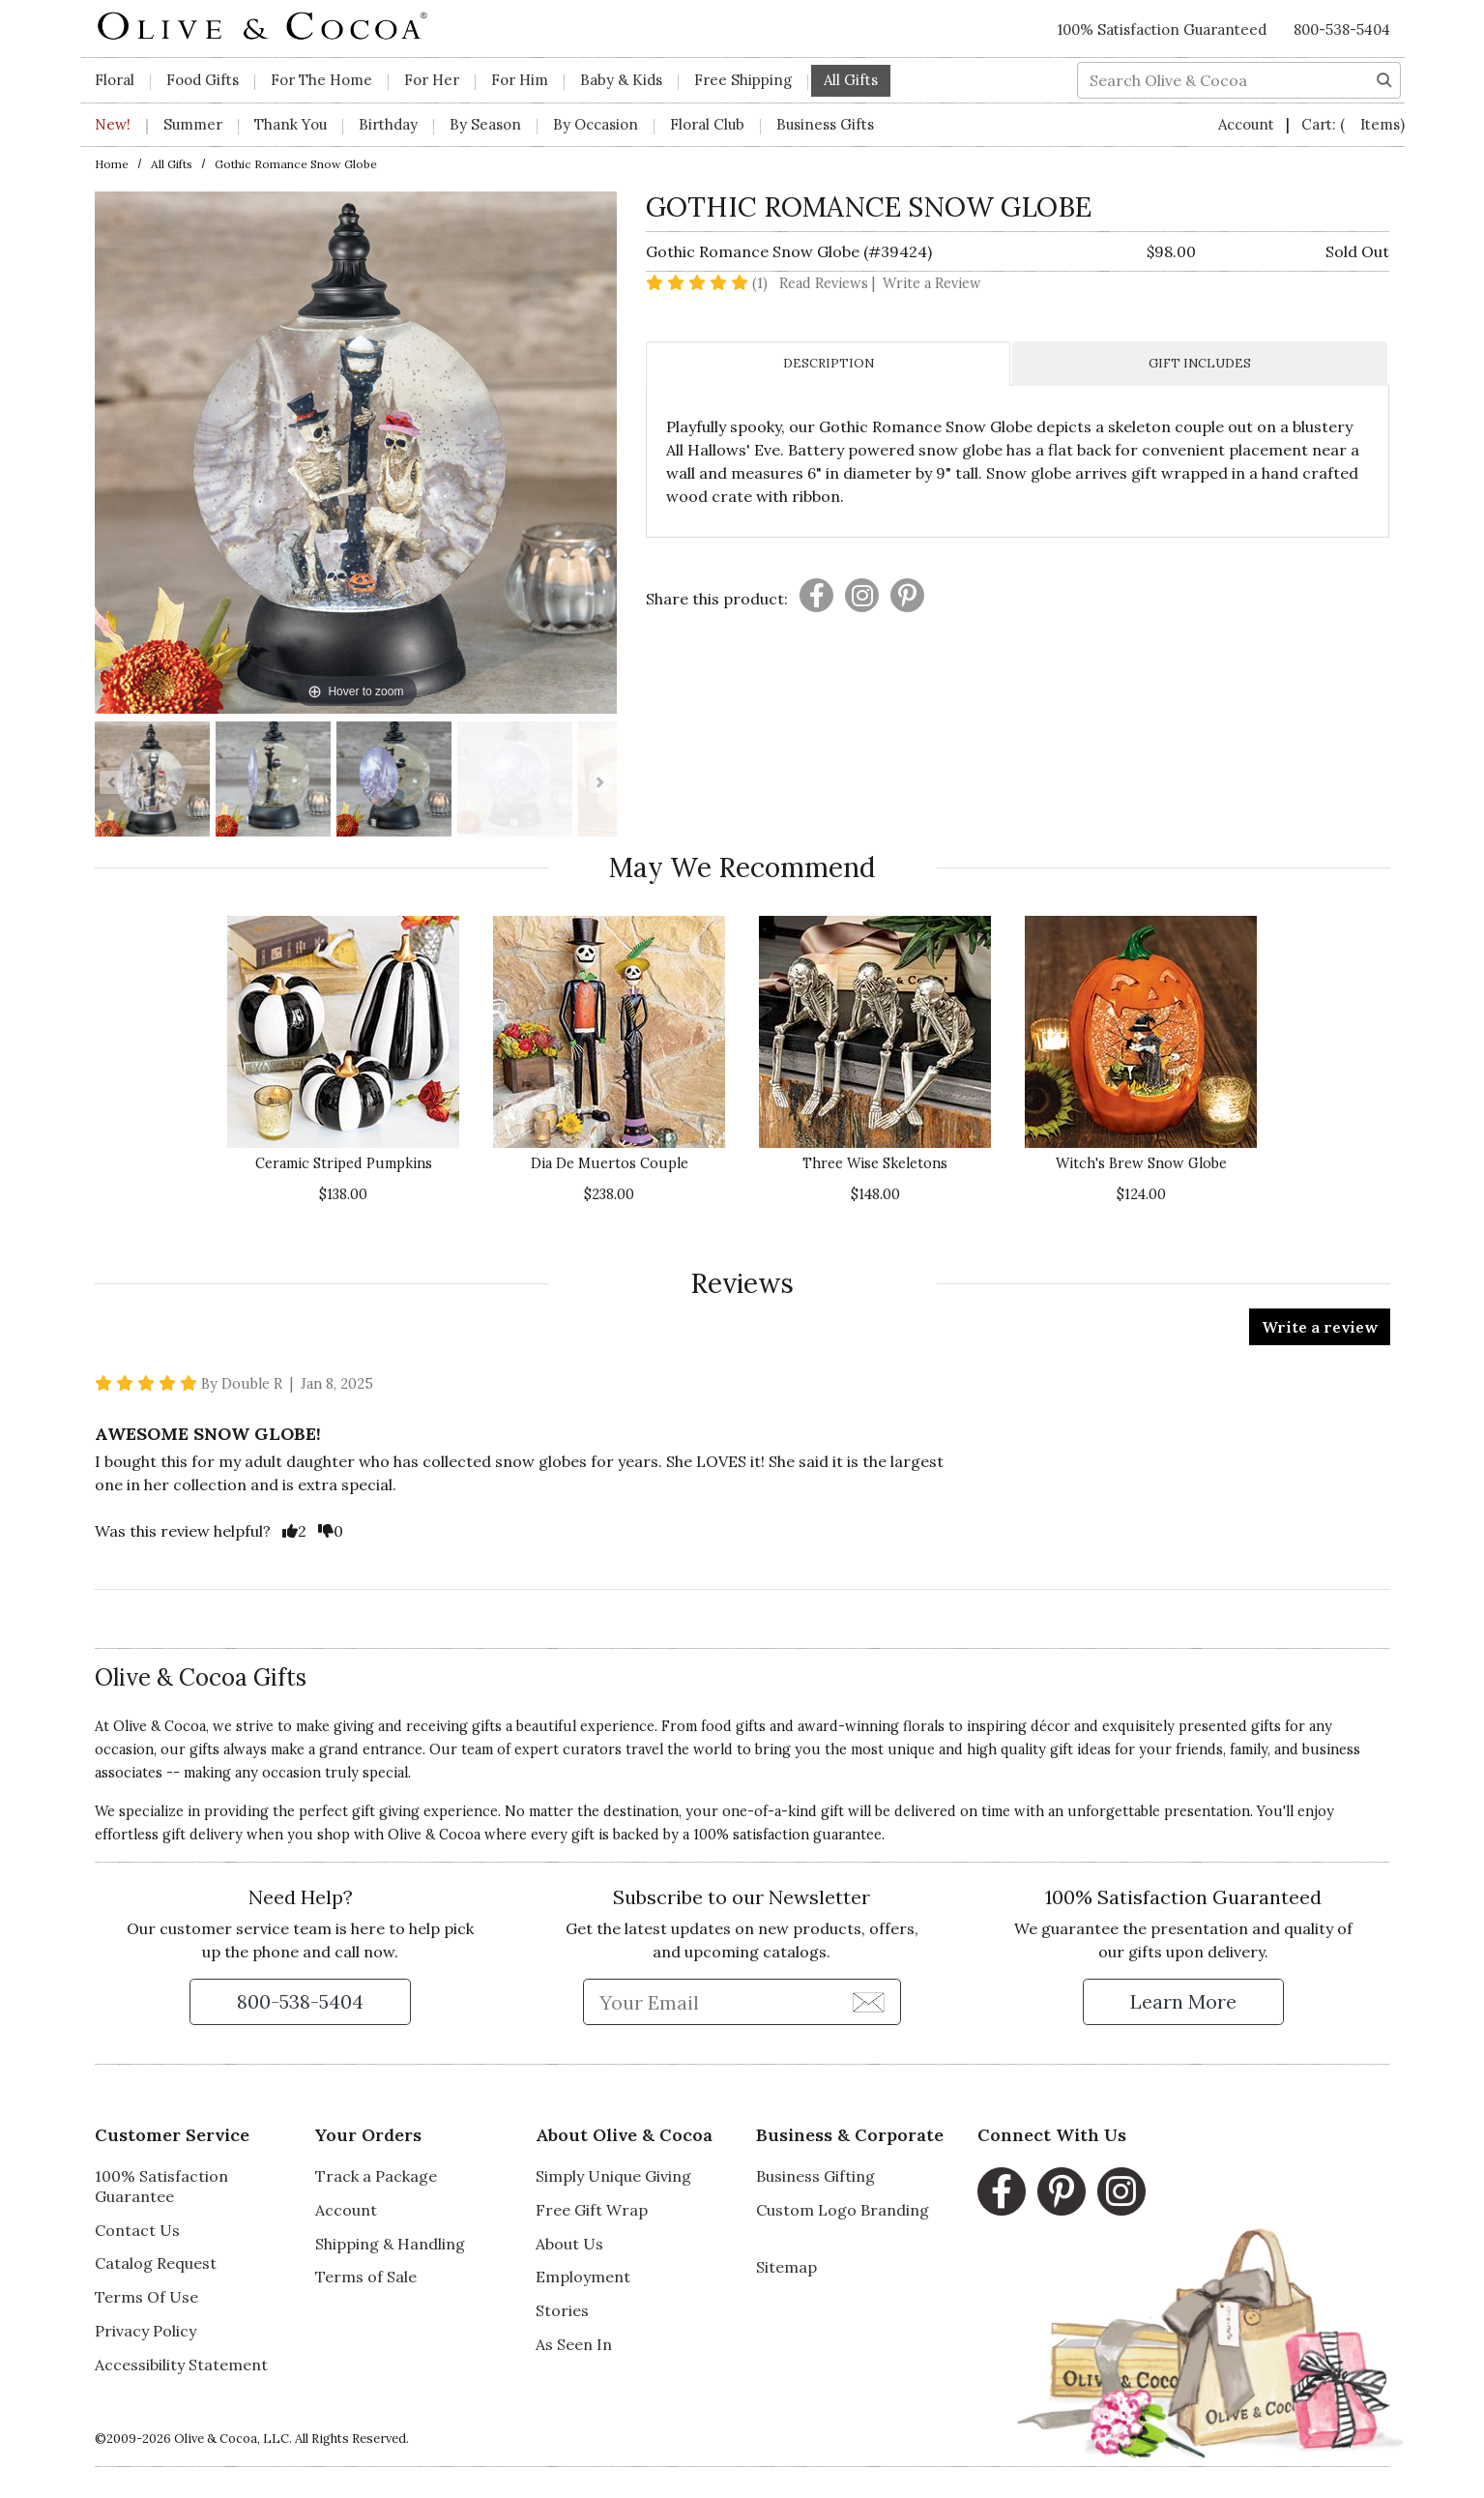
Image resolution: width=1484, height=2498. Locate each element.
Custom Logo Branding (842, 2215)
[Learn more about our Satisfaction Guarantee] (1183, 2007)
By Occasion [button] (595, 124)
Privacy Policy (145, 2336)
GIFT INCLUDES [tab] (1200, 363)
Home (112, 164)
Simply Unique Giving (613, 2181)
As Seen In (574, 2350)
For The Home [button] (321, 80)
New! (113, 124)
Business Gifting (815, 2181)
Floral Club (707, 124)
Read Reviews (829, 283)
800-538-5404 (1342, 29)
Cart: (1353, 124)
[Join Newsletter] (868, 2006)
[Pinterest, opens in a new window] (1061, 2197)
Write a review (1320, 1332)
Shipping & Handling (390, 2249)
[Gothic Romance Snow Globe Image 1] (152, 781)
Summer (192, 124)
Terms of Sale (366, 2282)
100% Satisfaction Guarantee (161, 2192)
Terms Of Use (146, 2302)
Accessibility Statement (181, 2370)
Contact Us (137, 2236)
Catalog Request (156, 2268)
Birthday (388, 124)
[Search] (1384, 78)
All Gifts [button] (851, 80)
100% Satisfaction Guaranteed (1162, 29)
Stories (562, 2316)
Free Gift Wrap (592, 2215)
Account (1248, 124)
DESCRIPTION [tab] (828, 363)
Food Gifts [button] (202, 80)
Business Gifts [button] (825, 124)
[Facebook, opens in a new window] (1001, 2197)
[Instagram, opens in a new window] (1121, 2197)
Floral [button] (114, 80)
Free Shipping (743, 80)
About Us (569, 2249)
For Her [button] (431, 80)
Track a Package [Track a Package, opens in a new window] (376, 2181)
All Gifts (171, 164)
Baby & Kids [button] (621, 80)
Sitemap (786, 2272)
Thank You (290, 124)
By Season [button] (485, 124)
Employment (583, 2282)
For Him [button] (519, 80)
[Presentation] (816, 595)
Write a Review (932, 283)
